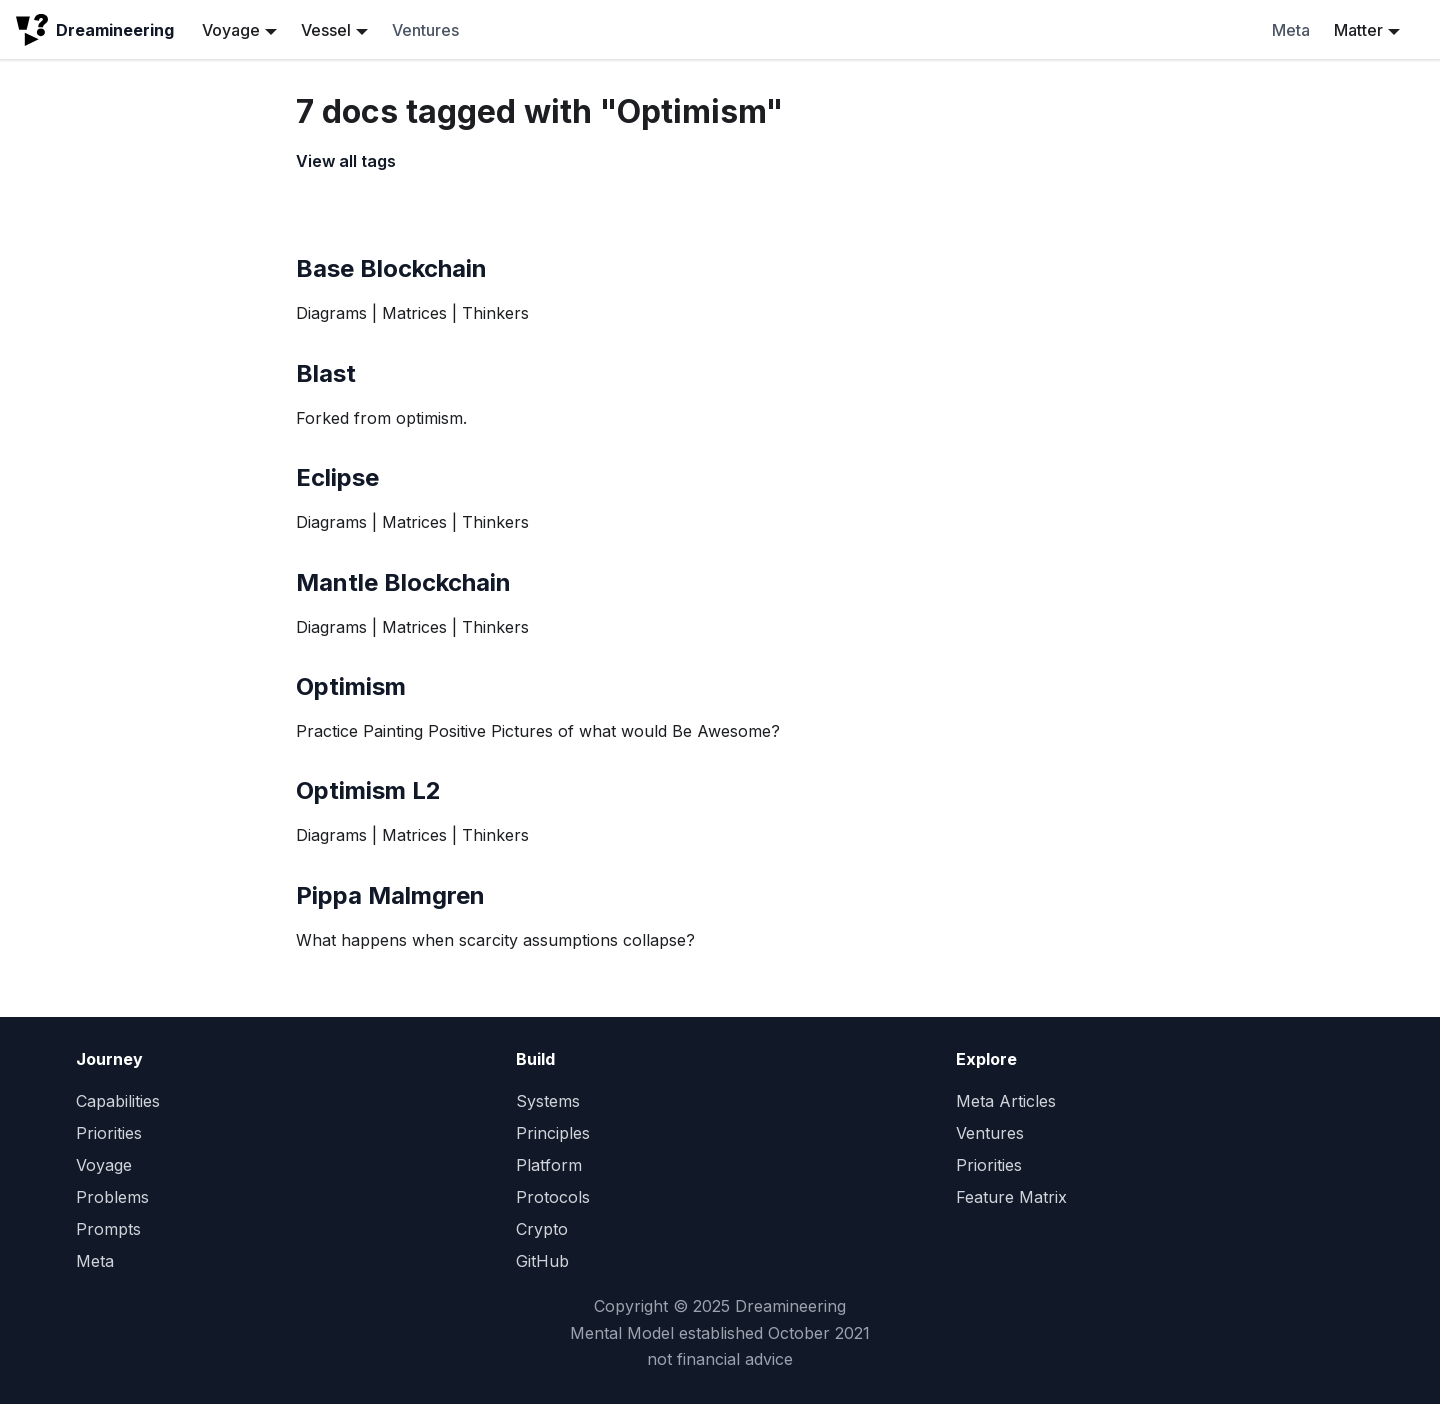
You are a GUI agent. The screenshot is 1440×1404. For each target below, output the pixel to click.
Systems (548, 1101)
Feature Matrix (1011, 1197)
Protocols (553, 1197)
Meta (1291, 30)
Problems (112, 1197)
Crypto (542, 1229)
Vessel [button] (326, 30)
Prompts (108, 1229)
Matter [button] (1358, 30)
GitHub (542, 1261)
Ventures (425, 30)
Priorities (109, 1133)
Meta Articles (1006, 1101)
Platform (549, 1165)
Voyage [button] (231, 30)
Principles (553, 1133)
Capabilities (118, 1101)
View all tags (346, 161)
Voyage (104, 1165)
